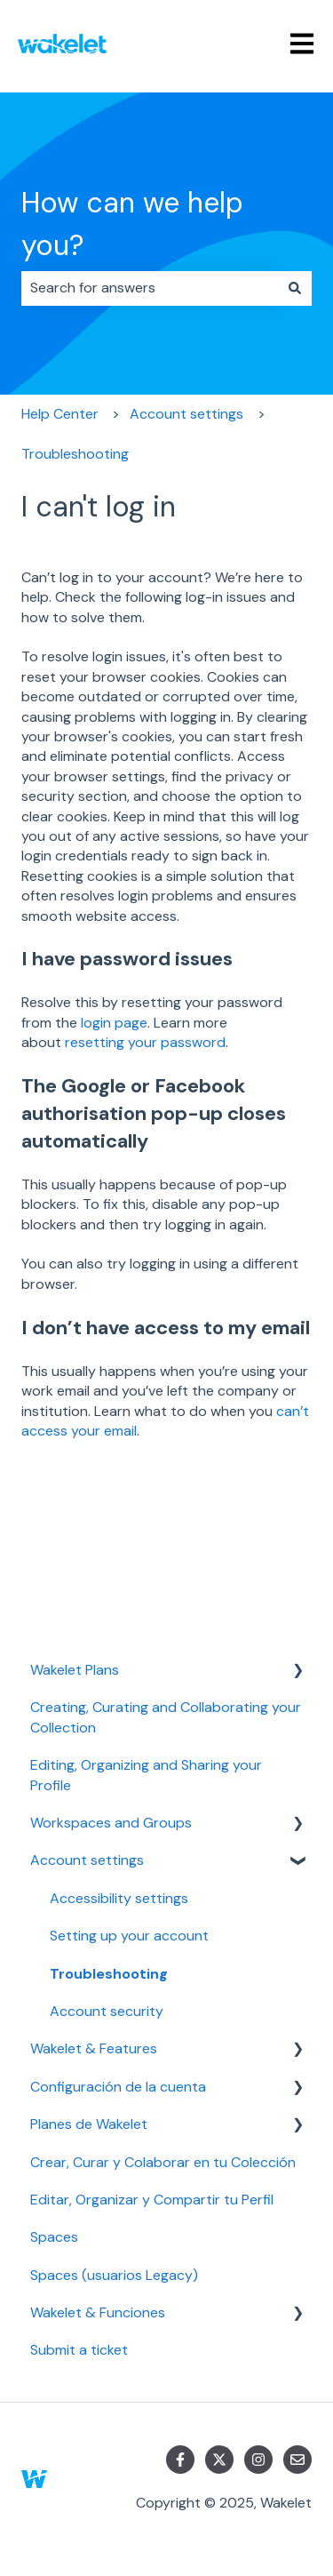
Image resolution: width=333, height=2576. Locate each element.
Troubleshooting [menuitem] (109, 1973)
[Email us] (297, 2459)
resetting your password (145, 1042)
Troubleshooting (75, 453)
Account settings (186, 413)
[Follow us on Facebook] (180, 2459)
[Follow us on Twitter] (219, 2459)
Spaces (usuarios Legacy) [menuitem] (114, 2275)
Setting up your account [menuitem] (129, 1935)
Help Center (60, 413)
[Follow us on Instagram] (258, 2459)
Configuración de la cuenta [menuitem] (118, 2086)
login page (114, 1022)
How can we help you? (132, 224)
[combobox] (149, 288)
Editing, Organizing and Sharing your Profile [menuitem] (146, 1775)
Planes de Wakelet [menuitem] (88, 2124)
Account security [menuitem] (106, 2011)
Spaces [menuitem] (54, 2237)
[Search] (295, 288)
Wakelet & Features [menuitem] (93, 2048)
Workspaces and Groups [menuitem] (111, 1822)
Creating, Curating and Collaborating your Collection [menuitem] (165, 1717)
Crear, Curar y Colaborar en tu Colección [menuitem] (163, 2162)
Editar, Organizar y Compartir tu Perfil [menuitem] (152, 2199)
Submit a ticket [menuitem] (79, 2349)
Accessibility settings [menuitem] (119, 1898)
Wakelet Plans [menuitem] (74, 1669)
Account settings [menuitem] (87, 1860)
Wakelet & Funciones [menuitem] (97, 2312)
